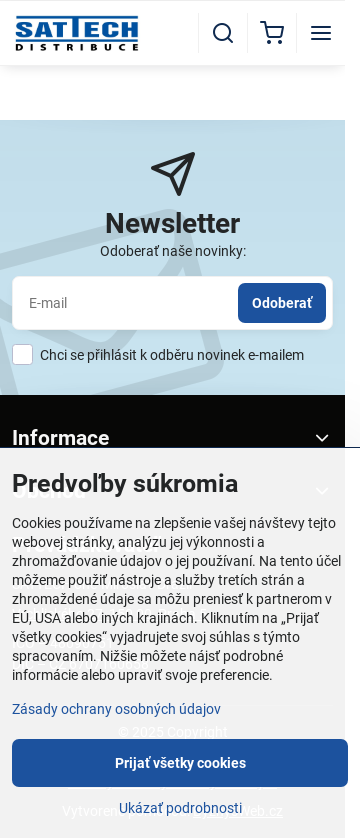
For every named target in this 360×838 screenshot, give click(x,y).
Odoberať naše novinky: (173, 251)
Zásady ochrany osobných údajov (116, 709)
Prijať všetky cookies (180, 763)
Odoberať (282, 303)
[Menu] (321, 33)
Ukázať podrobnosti (180, 808)
